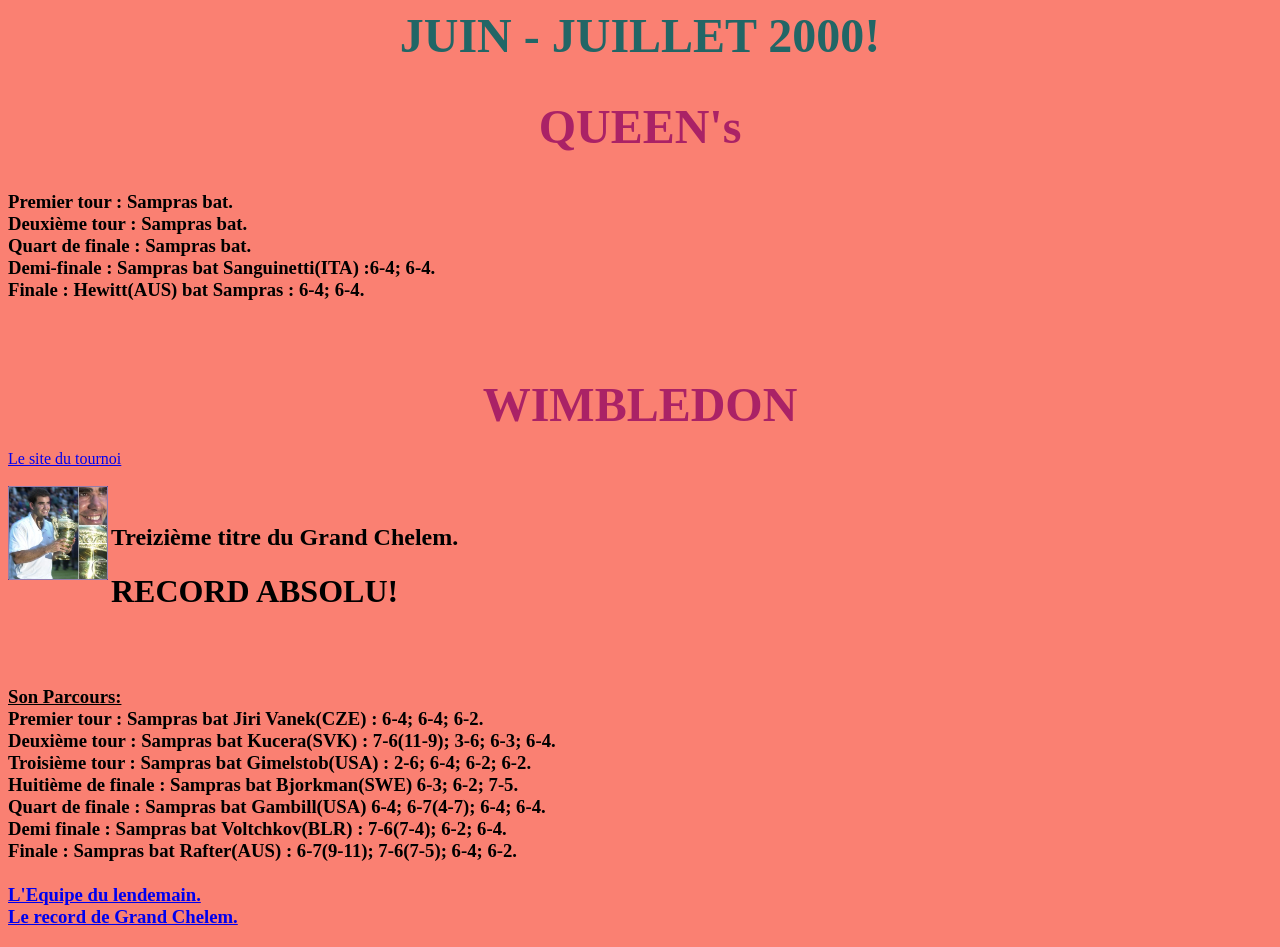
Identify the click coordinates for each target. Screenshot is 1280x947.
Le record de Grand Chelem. (123, 916)
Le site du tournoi (64, 458)
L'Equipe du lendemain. (104, 894)
